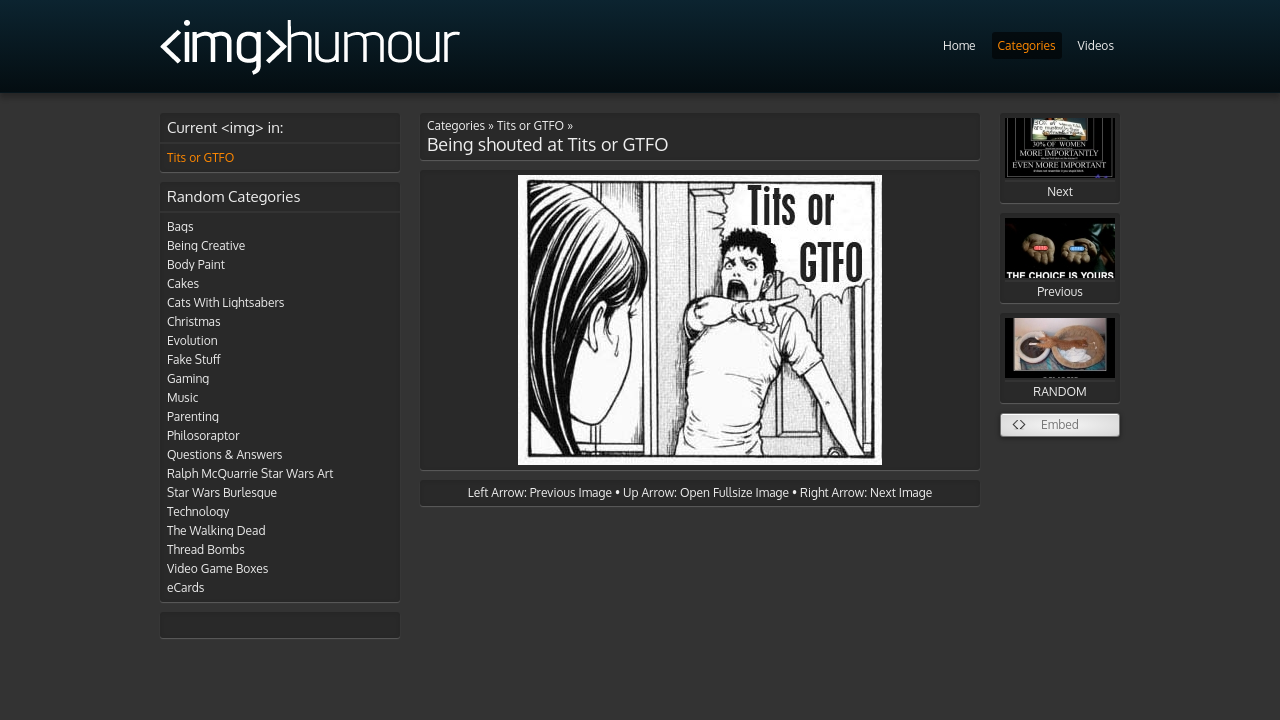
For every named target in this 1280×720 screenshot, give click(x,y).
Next (1060, 158)
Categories (1027, 45)
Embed (1060, 424)
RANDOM (1060, 358)
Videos (1096, 45)
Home (959, 45)
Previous (1060, 258)
